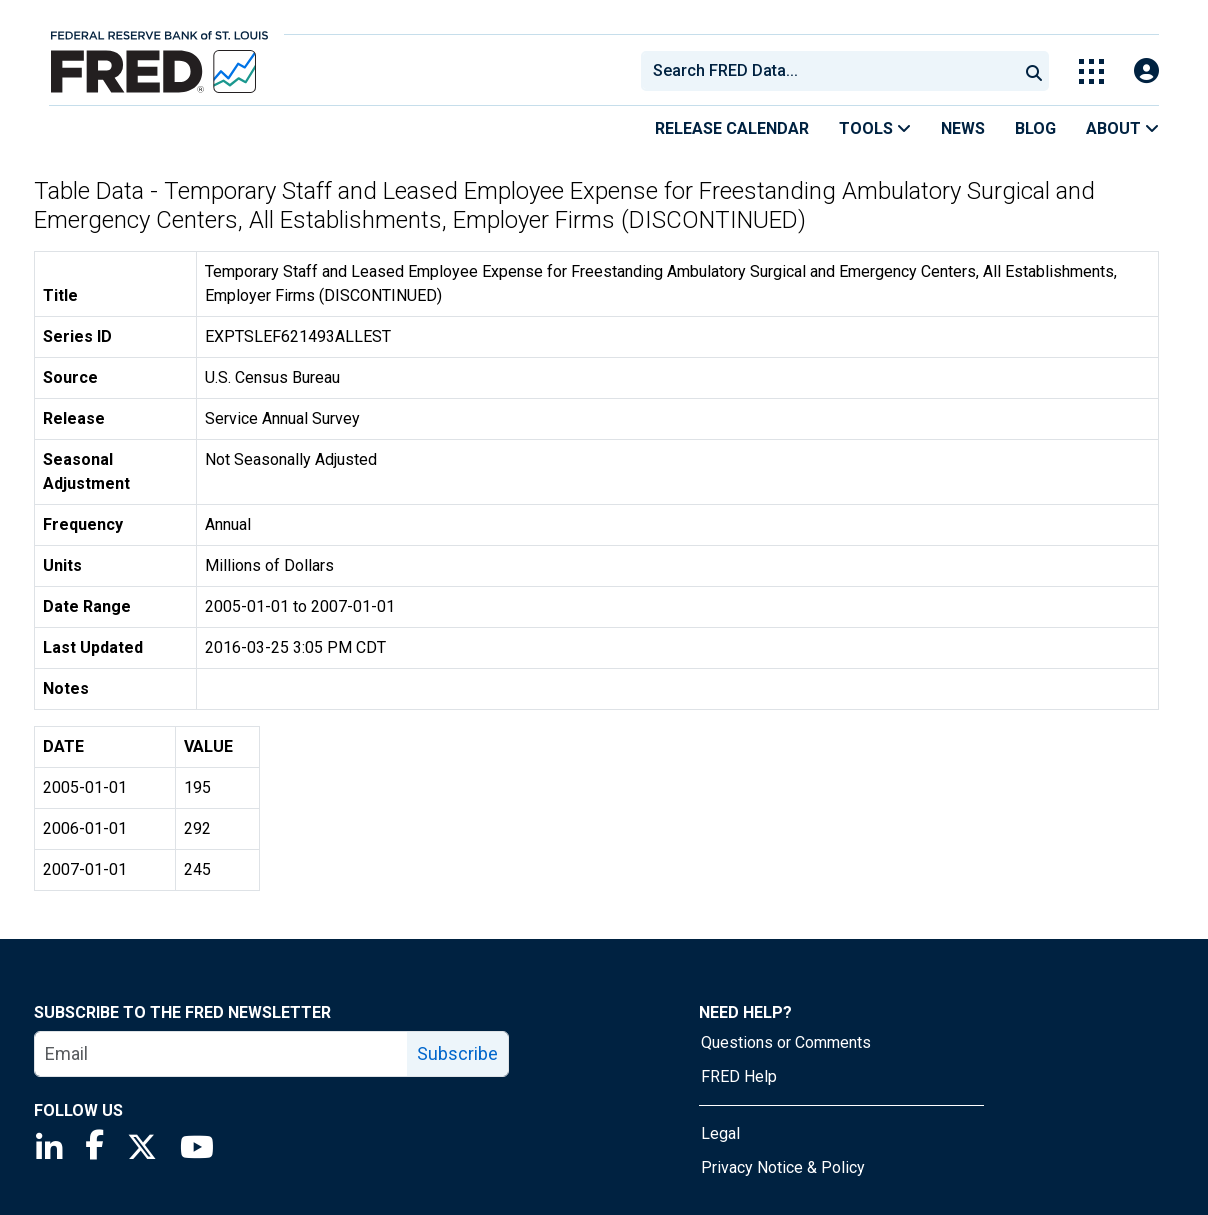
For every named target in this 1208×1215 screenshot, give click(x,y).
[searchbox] (833, 71)
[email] (221, 1054)
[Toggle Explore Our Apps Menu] (1091, 71)
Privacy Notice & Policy (783, 1167)
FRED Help (739, 1076)
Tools (875, 128)
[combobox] (828, 71)
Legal (720, 1133)
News (963, 128)
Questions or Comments (786, 1042)
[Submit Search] (1034, 71)
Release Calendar (732, 128)
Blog (1035, 128)
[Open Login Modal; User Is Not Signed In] (1146, 71)
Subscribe (457, 1053)
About (1122, 128)
